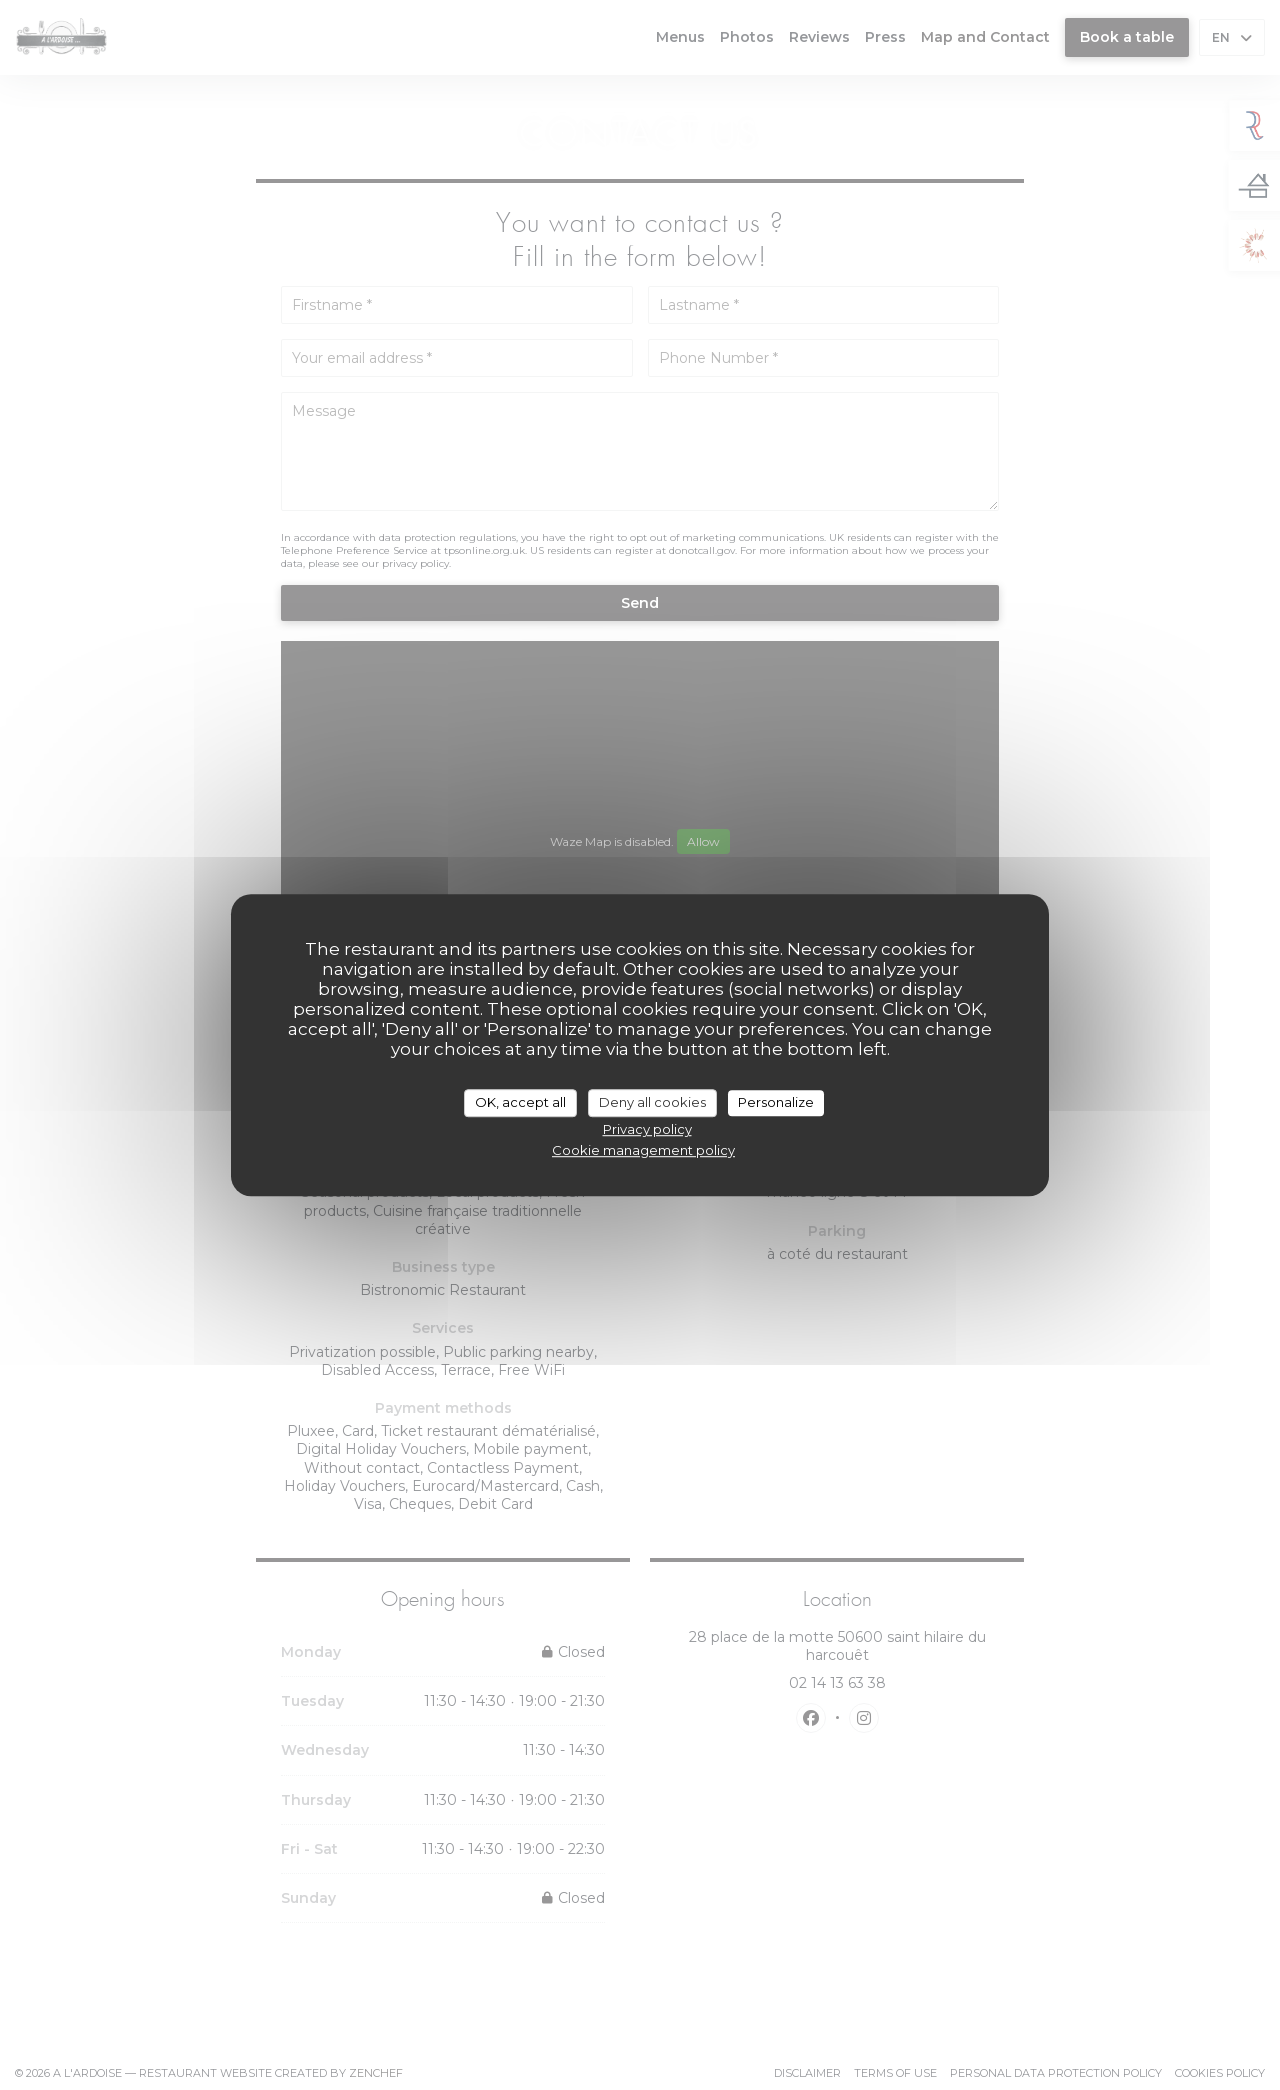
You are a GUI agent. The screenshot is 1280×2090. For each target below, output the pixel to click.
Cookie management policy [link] (643, 1150)
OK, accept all (520, 1102)
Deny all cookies (652, 1102)
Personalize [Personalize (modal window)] (776, 1102)
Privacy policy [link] (647, 1129)
